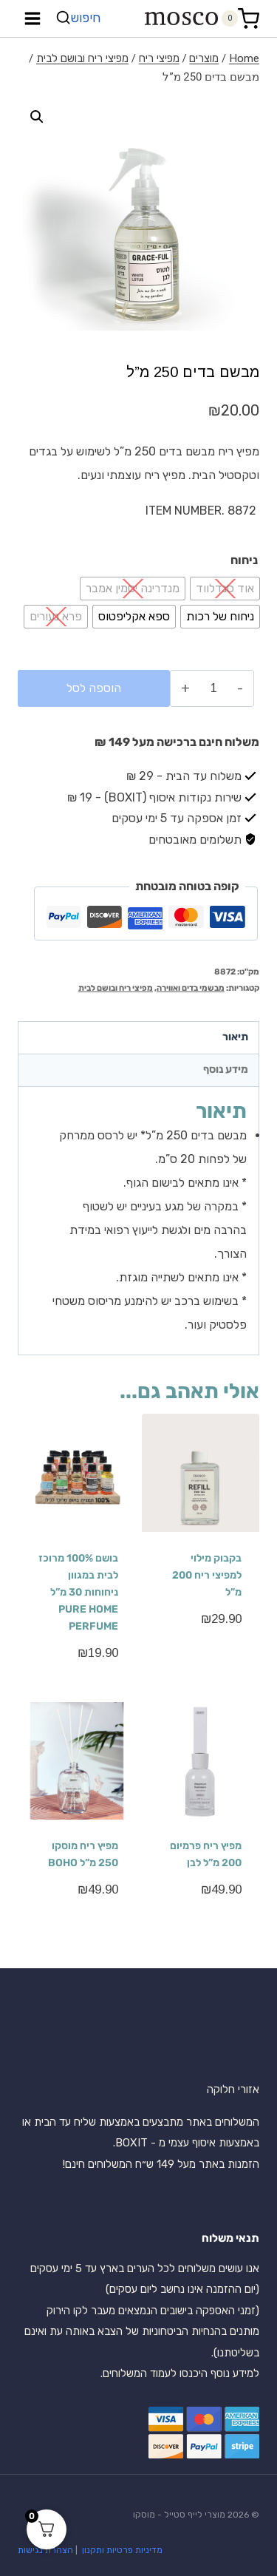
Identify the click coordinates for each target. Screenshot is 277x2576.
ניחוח (244, 560)
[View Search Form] (79, 18)
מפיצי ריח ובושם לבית (115, 988)
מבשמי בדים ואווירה (191, 988)
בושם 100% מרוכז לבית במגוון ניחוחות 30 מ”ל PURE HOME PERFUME (78, 1592)
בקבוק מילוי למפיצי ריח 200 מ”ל (207, 1575)
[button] (37, 117)
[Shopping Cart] (240, 19)
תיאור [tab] (235, 1037)
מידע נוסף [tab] (225, 1069)
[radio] (225, 588)
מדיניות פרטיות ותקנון (121, 2550)
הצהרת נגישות (45, 2550)
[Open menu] (33, 18)
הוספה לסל (93, 688)
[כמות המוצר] (214, 688)
